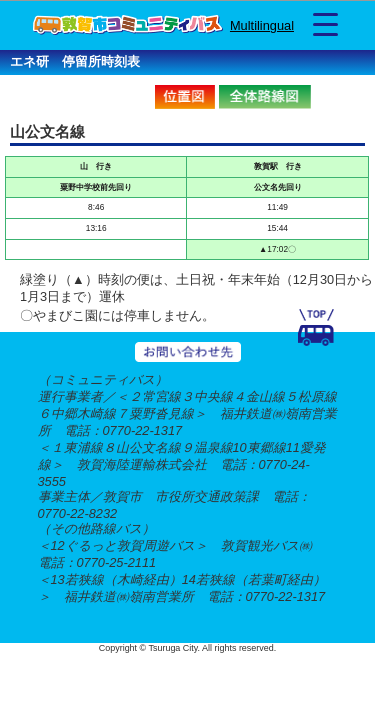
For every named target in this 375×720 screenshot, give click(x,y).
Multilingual (262, 25)
